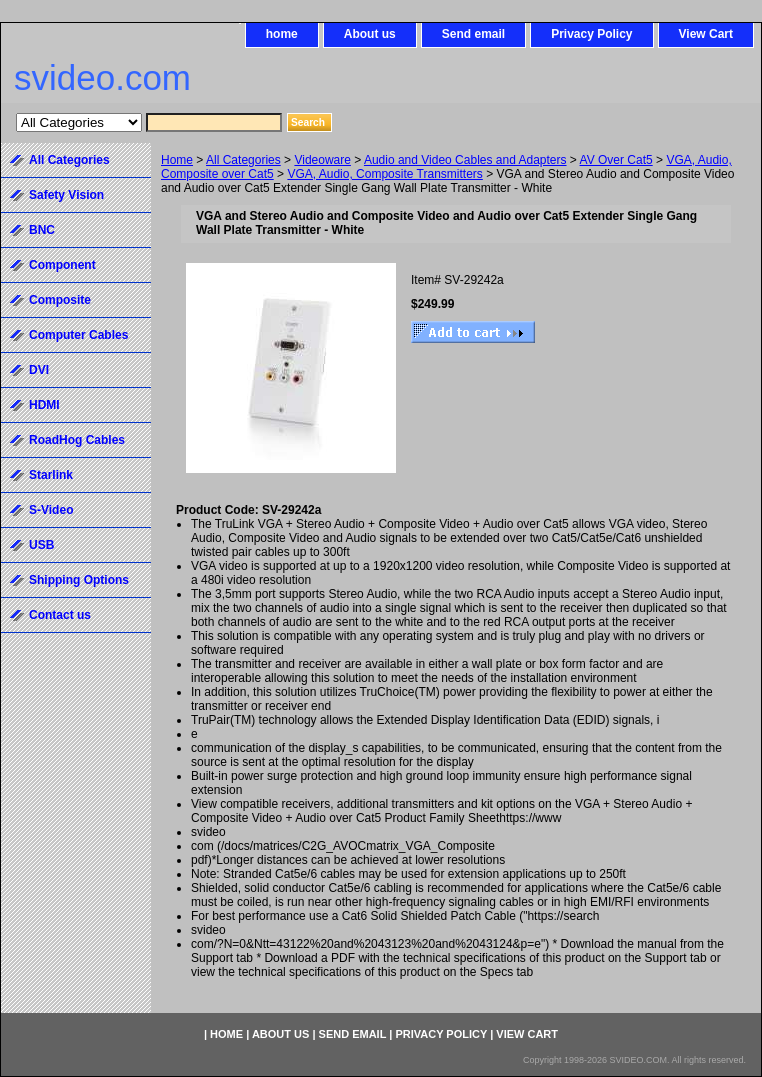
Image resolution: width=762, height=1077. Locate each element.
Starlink (51, 475)
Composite (60, 300)
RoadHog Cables (77, 440)
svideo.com (102, 77)
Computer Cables (78, 335)
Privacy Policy (591, 34)
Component (62, 265)
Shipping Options (79, 580)
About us (370, 34)
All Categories (243, 160)
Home (177, 160)
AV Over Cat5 (616, 160)
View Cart (706, 34)
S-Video (51, 510)
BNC (42, 230)
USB (41, 545)
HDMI (44, 405)
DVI (39, 370)
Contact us (60, 615)
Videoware (322, 160)
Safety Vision (66, 195)
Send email (473, 34)
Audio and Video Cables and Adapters (465, 160)
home (282, 34)
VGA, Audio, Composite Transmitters (384, 174)
